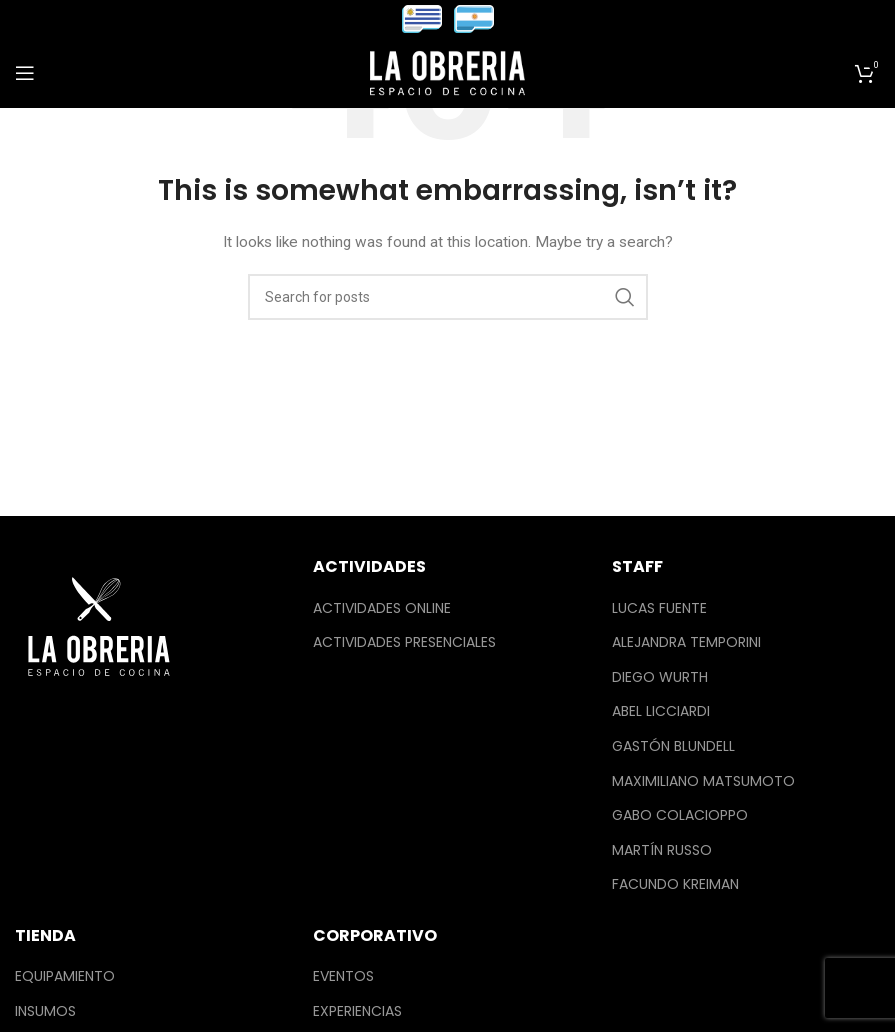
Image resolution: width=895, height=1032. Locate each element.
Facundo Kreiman (675, 884)
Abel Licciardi (661, 711)
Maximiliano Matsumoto (703, 781)
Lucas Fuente (659, 608)
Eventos (343, 976)
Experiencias (357, 1011)
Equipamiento (65, 976)
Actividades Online (382, 608)
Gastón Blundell (673, 746)
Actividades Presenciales (404, 642)
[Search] (448, 297)
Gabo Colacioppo (680, 815)
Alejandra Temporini (686, 642)
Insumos (45, 1011)
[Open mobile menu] (25, 73)
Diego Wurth (660, 677)
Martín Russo (662, 850)
